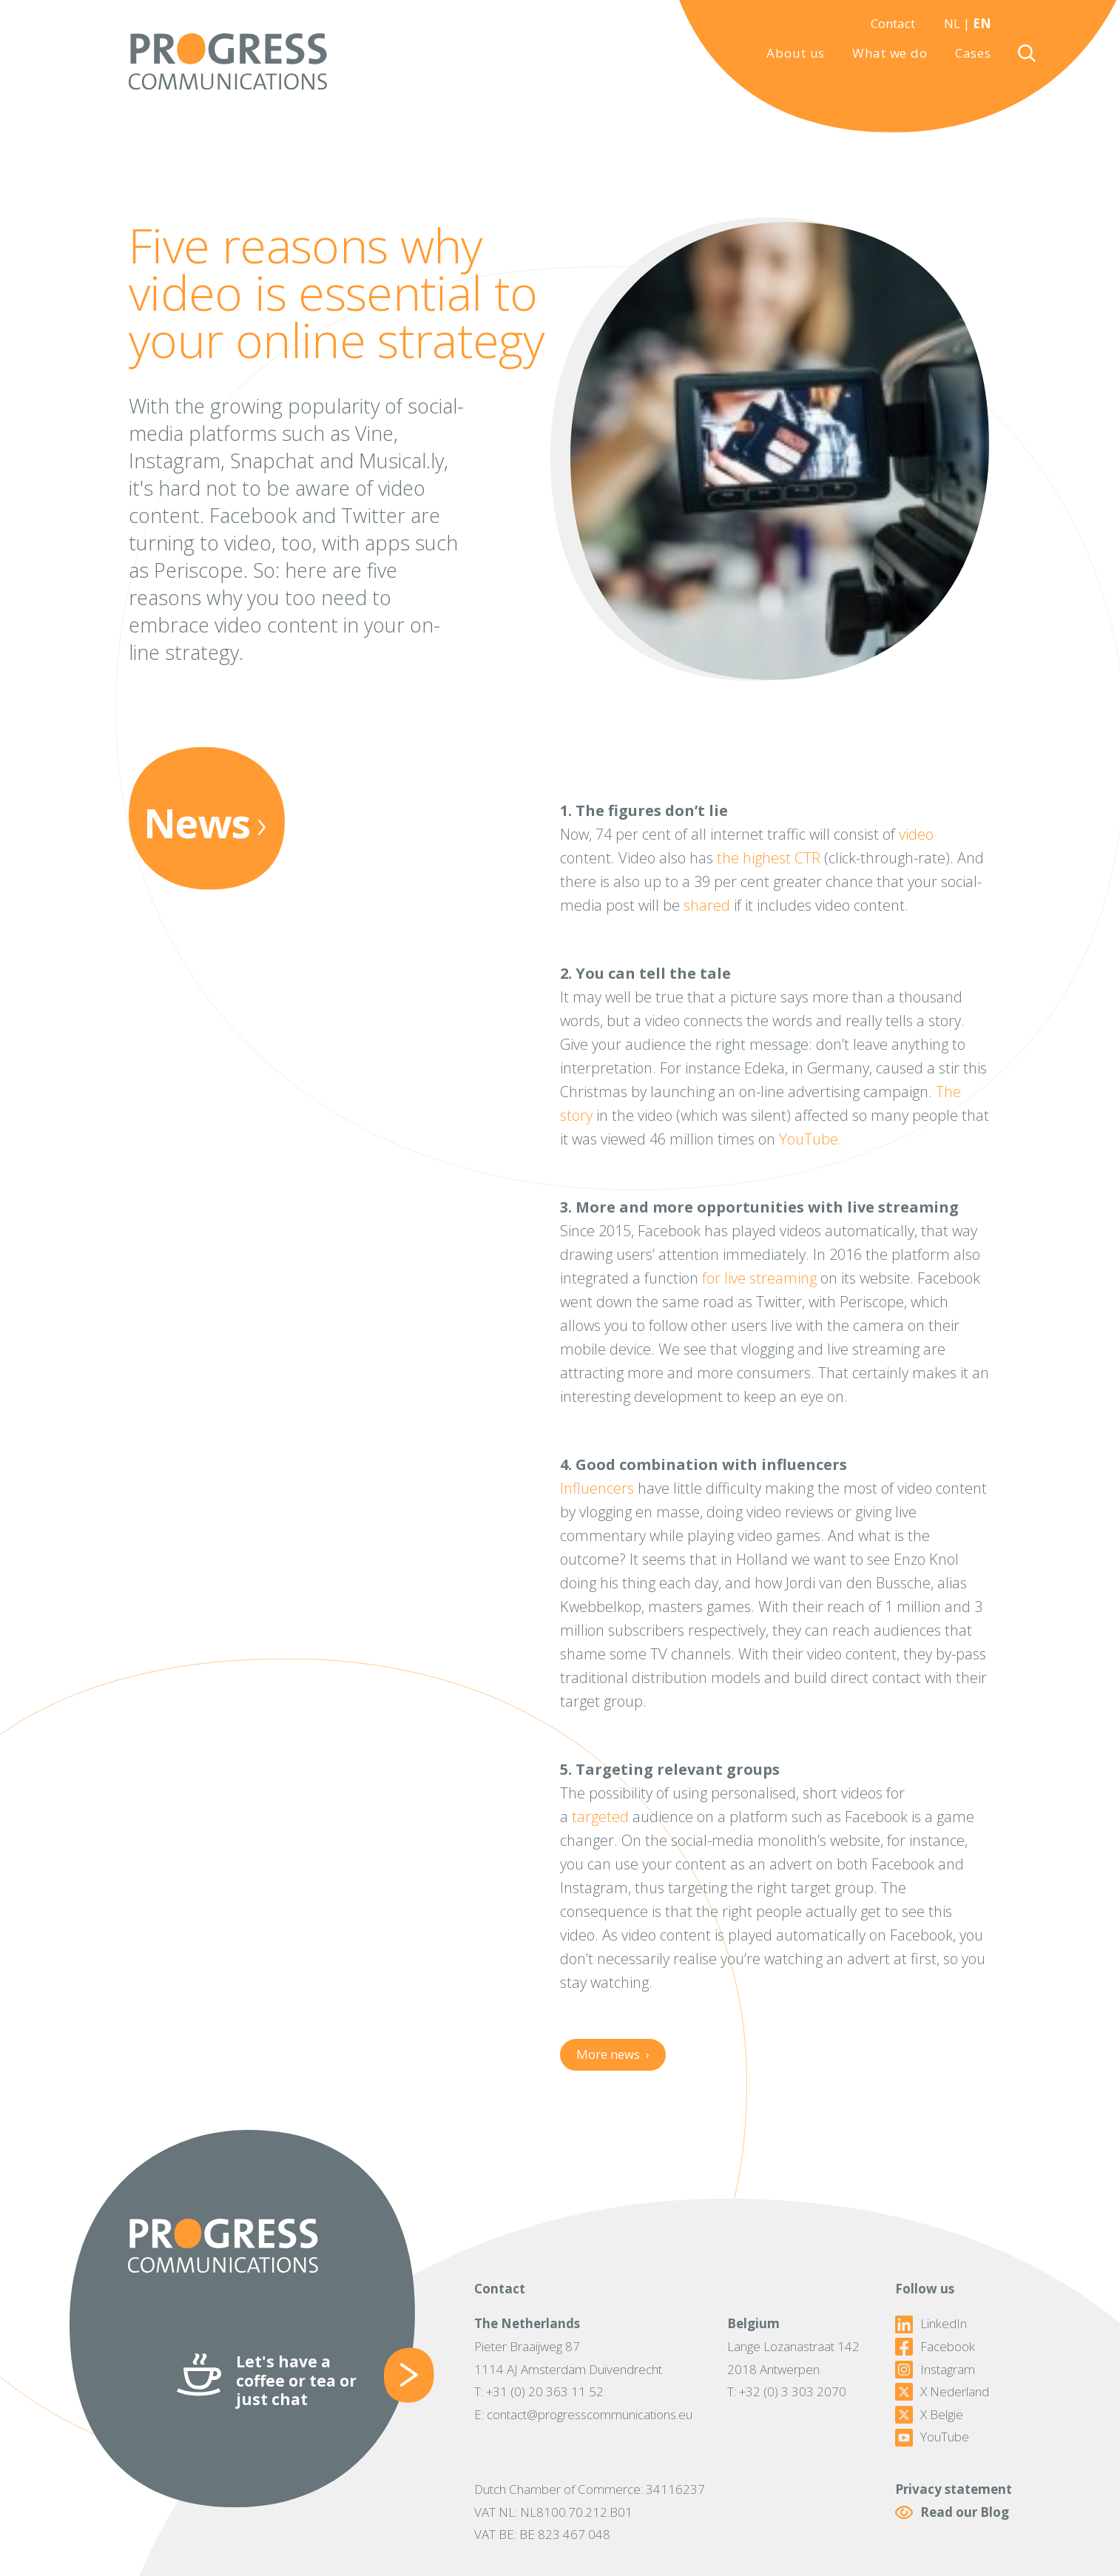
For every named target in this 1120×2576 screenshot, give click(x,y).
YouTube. (810, 1139)
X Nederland (942, 2391)
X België (929, 2414)
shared (707, 905)
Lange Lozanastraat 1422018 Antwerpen (793, 2358)
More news (612, 2054)
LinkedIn (931, 2323)
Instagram (935, 2369)
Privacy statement (953, 2489)
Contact (893, 23)
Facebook (935, 2346)
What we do (890, 53)
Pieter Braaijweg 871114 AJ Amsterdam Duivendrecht (568, 2358)
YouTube (932, 2437)
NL (952, 23)
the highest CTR (768, 858)
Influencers (597, 1488)
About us (795, 53)
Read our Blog (952, 2513)
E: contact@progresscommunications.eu (583, 2414)
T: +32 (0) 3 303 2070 (786, 2391)
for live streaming (759, 1278)
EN (982, 23)
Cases (973, 53)
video (916, 834)
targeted (600, 1817)
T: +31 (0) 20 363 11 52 (539, 2391)
